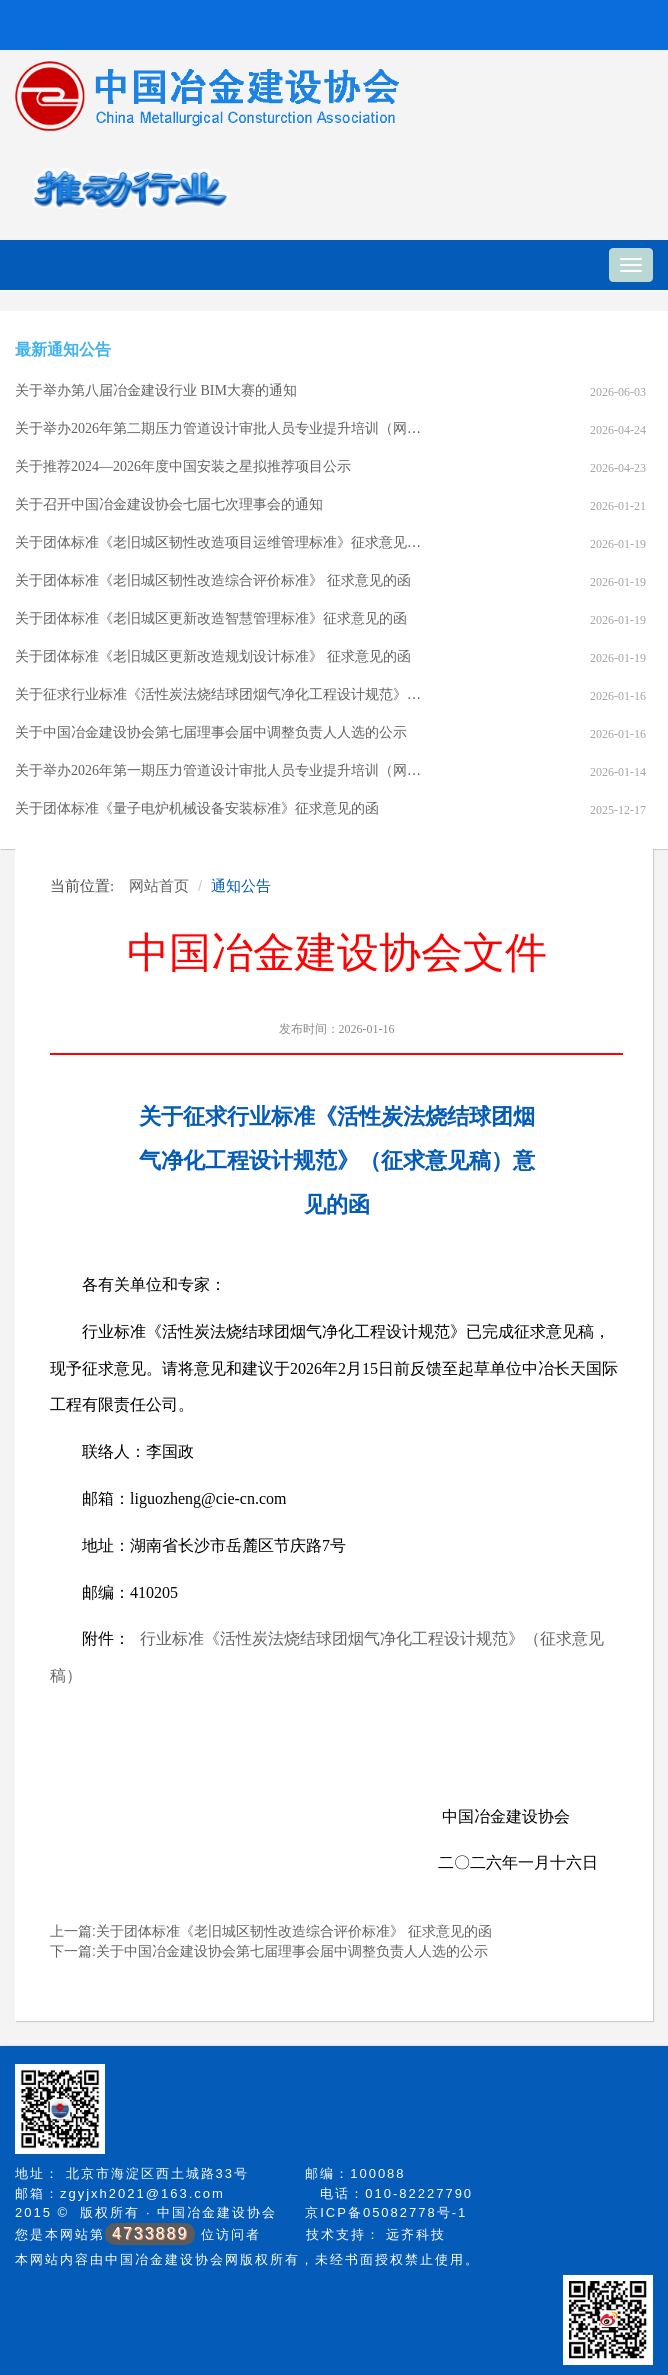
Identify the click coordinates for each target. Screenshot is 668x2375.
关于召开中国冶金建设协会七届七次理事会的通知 (169, 504)
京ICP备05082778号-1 (386, 2212)
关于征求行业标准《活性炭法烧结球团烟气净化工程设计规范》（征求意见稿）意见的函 (288, 694)
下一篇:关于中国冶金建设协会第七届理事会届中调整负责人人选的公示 (269, 1951)
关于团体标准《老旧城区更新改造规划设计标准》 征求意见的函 (213, 656)
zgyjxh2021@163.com (142, 2193)
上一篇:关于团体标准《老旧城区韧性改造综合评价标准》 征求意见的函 (271, 1931)
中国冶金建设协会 (217, 2212)
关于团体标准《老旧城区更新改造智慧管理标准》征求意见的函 (211, 618)
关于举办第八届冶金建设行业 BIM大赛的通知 (156, 390)
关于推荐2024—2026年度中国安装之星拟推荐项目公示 (183, 466)
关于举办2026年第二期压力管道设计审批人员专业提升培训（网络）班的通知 (253, 428)
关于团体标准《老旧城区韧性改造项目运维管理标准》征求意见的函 (225, 542)
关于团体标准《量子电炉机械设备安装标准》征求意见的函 (197, 808)
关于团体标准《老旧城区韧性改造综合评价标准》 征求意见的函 (213, 580)
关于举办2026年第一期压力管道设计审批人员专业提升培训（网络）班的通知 (253, 770)
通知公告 (241, 885)
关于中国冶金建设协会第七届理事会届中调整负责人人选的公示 (211, 732)
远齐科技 (416, 2234)
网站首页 (159, 885)
